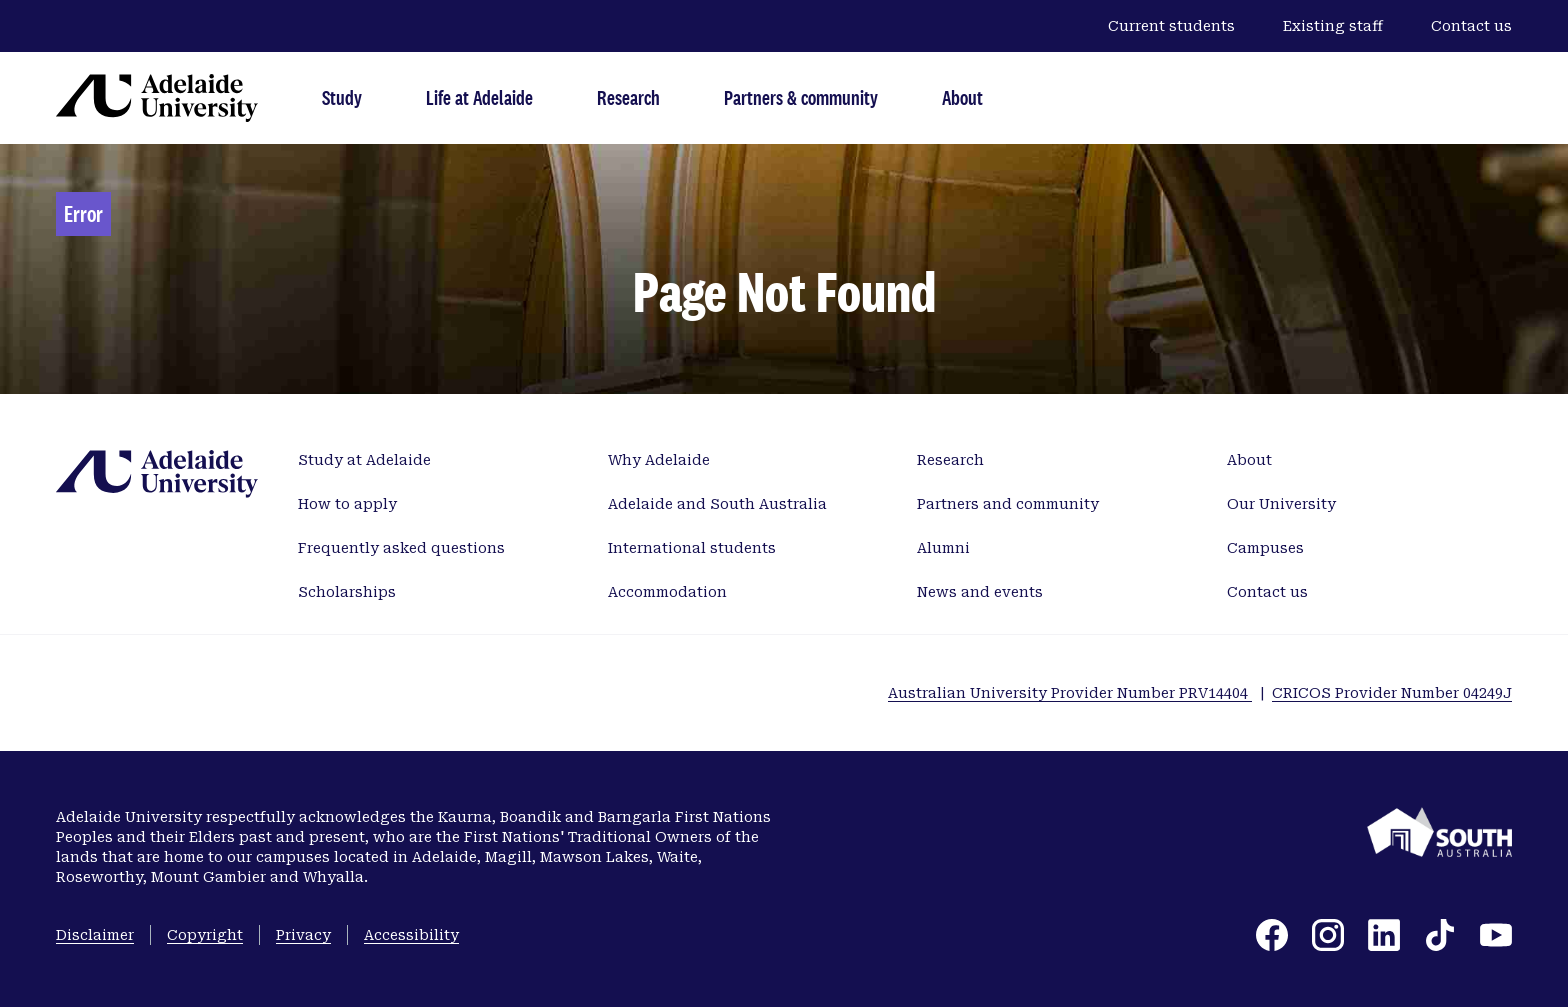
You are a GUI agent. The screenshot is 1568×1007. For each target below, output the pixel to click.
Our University (1281, 504)
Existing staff (1333, 26)
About (962, 97)
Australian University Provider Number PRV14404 (1070, 693)
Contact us (1471, 26)
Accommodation (667, 592)
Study (342, 97)
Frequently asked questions (401, 548)
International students (692, 548)
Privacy (303, 935)
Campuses (1265, 548)
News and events (980, 592)
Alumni (943, 548)
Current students (1171, 26)
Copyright (205, 935)
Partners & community (801, 97)
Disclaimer (95, 935)
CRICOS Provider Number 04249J (1392, 693)
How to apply (347, 504)
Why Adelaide (659, 460)
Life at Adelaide (479, 97)
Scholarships (347, 592)
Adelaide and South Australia (717, 504)
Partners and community (1008, 504)
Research (628, 97)
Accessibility (411, 935)
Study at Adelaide (364, 460)
